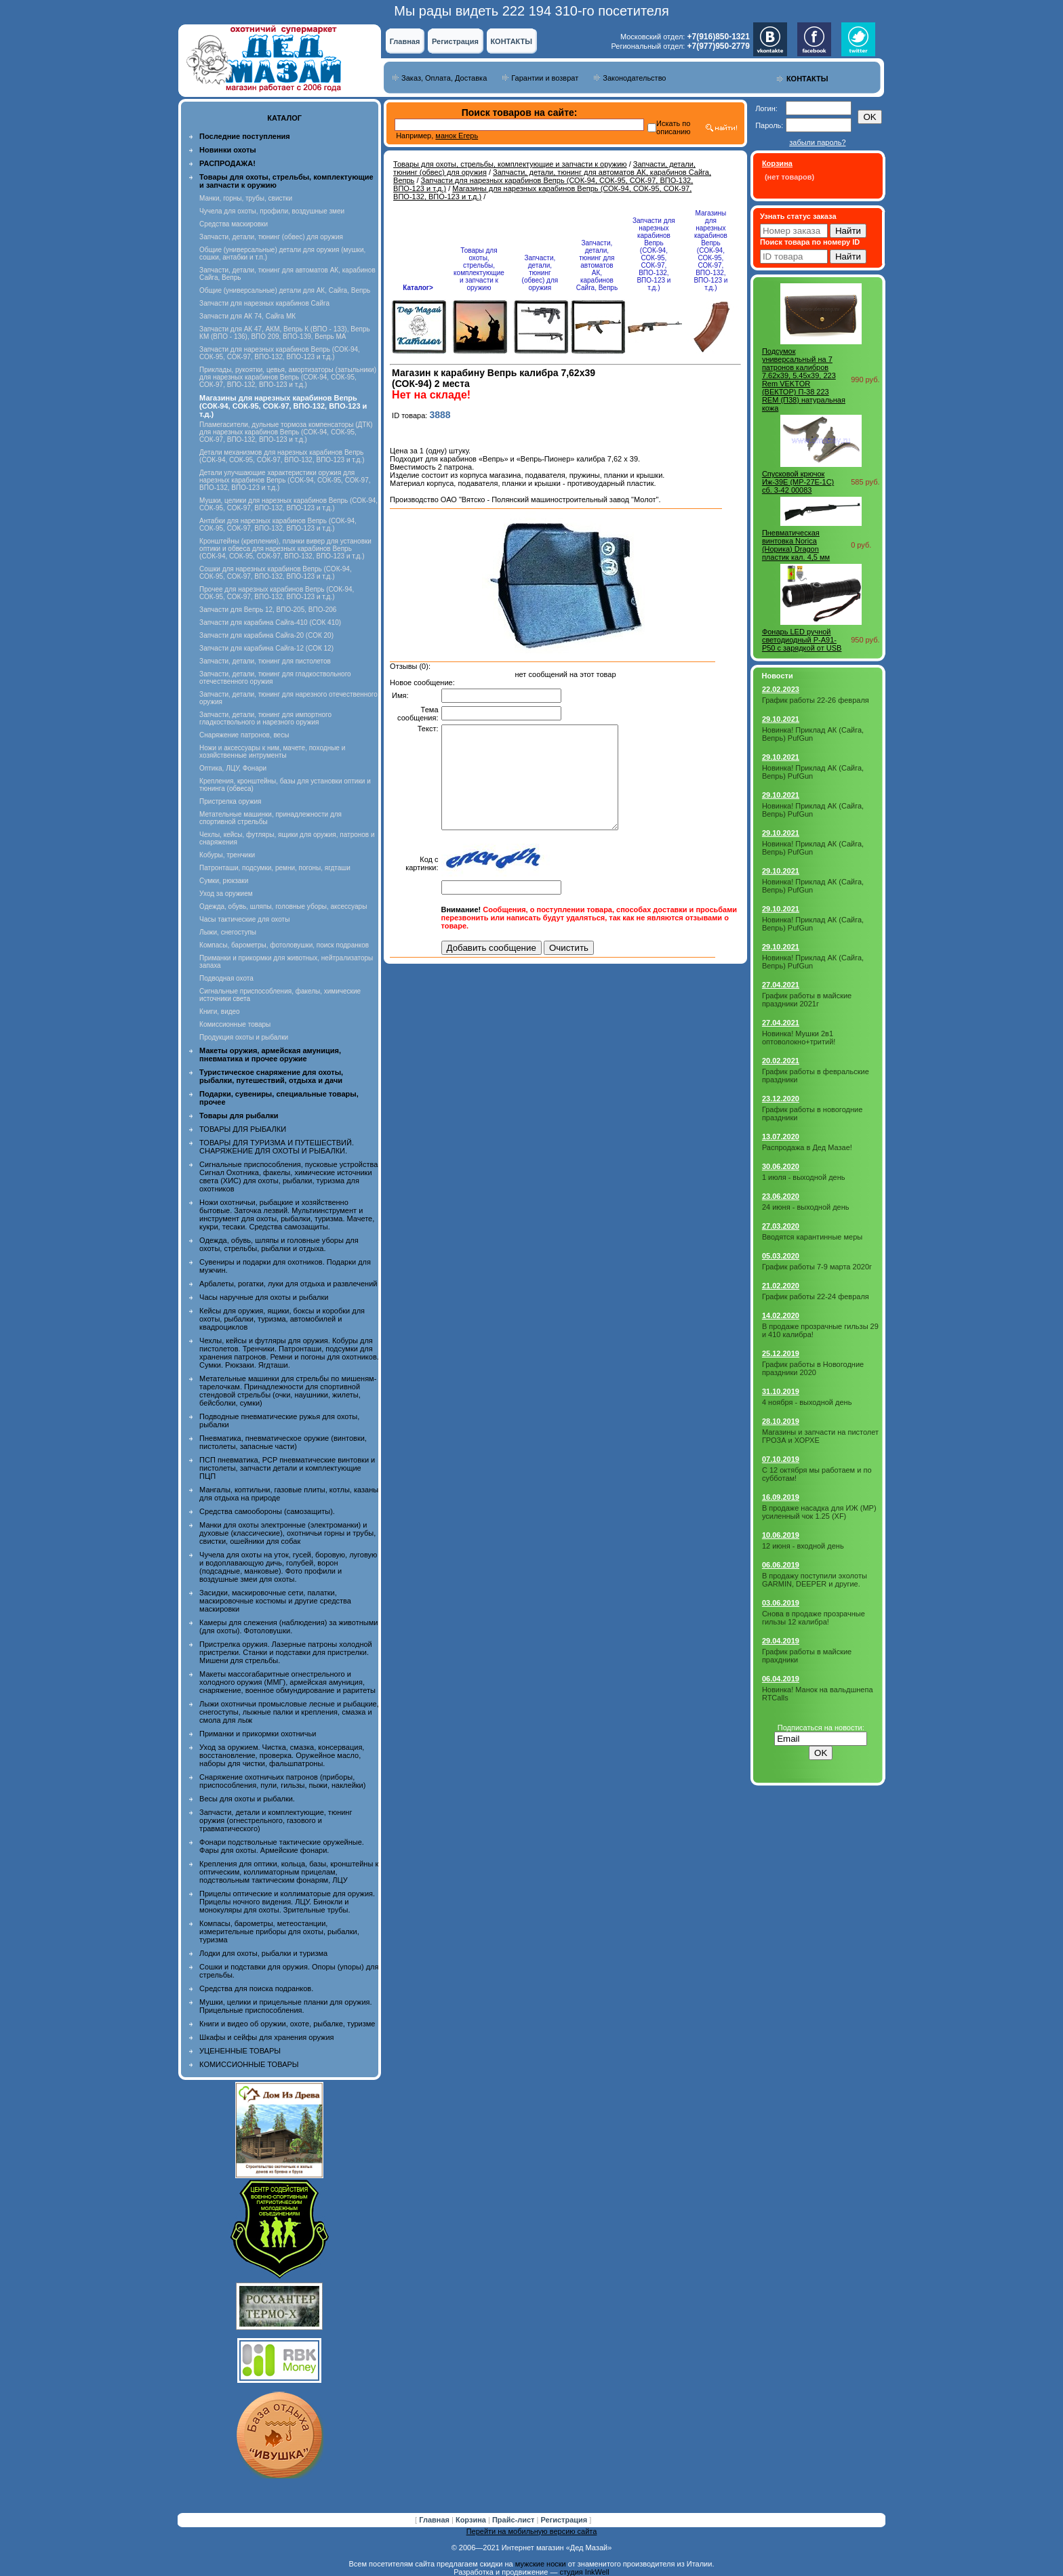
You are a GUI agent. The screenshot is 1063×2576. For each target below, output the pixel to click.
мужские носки (540, 2564)
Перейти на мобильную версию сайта (531, 2531)
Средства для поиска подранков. (256, 1988)
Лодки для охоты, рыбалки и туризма (263, 1953)
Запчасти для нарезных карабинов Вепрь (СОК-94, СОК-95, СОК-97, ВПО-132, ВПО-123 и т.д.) (279, 353)
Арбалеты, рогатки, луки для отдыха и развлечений (288, 1284)
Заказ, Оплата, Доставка (444, 78)
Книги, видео (219, 1011)
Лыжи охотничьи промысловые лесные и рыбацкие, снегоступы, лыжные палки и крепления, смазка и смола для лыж (289, 1712)
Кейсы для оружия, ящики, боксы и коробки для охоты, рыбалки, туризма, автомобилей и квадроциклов (282, 1319)
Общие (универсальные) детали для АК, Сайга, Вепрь (284, 290)
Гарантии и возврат (544, 78)
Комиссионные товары (234, 1024)
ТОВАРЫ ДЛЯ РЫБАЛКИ (242, 1129)
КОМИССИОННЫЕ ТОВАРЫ (248, 2064)
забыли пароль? (817, 142)
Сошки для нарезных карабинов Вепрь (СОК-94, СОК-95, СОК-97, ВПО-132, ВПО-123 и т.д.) (275, 572)
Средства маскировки (233, 224)
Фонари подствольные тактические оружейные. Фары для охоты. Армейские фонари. (281, 1846)
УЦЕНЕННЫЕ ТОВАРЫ (240, 2051)
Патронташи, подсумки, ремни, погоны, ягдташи (274, 868)
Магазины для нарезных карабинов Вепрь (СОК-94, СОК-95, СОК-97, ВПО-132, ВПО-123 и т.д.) (710, 250)
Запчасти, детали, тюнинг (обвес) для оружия (271, 237)
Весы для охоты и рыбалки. (247, 1799)
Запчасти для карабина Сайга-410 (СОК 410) (270, 622)
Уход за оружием (226, 893)
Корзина (472, 2520)
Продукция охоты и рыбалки (243, 1037)
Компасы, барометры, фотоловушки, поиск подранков (284, 945)
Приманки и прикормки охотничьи (257, 1734)
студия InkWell (584, 2572)
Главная (405, 41)
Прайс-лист (514, 2520)
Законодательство (634, 78)
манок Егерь (456, 135)
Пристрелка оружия (230, 801)
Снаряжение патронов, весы (244, 735)
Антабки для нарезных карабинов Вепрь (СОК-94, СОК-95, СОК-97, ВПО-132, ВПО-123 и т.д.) (278, 524)
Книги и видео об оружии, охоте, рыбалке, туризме (287, 2024)
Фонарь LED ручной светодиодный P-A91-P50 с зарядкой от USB (802, 640)
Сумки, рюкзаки (223, 880)
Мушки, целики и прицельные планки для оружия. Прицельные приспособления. (285, 2006)
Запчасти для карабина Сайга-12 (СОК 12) (266, 648)
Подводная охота (226, 978)
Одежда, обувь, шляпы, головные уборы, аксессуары (283, 906)
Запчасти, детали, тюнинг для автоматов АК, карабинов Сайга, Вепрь (597, 265)
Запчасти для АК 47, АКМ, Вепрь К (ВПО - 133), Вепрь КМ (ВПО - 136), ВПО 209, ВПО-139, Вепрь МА (284, 332)
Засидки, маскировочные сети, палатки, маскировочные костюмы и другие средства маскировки (275, 1601)
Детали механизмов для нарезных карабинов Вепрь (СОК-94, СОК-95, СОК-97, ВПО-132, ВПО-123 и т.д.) (281, 456)
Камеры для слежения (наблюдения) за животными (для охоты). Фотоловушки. (288, 1626)
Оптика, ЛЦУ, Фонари (232, 768)
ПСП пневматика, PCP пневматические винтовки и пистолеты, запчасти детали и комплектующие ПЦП (287, 1468)
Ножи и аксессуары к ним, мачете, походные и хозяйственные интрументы (272, 751)
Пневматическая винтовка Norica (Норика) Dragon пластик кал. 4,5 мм (796, 545)
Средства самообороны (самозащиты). (267, 1511)
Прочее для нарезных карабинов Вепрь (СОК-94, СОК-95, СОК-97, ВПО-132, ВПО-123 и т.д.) (276, 593)
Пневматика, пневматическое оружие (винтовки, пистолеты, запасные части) (283, 1442)
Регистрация (455, 41)
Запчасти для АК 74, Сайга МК (247, 316)
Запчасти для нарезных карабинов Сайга (264, 303)
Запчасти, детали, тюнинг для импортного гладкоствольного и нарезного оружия (265, 718)
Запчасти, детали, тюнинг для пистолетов (265, 661)
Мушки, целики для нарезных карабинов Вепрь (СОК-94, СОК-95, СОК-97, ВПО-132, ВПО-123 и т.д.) (288, 504)
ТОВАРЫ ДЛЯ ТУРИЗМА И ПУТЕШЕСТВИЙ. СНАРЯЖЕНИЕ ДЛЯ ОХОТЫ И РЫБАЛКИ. (276, 1147)
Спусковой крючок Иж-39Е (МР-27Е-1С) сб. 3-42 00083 (798, 482)
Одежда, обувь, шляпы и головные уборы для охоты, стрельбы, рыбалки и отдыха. (279, 1244)
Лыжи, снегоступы (227, 932)
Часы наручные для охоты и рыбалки (263, 1297)
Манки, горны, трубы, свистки (245, 198)
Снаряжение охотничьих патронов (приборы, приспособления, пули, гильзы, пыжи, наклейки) (282, 1781)
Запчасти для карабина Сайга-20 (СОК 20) (266, 635)
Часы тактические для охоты (244, 919)
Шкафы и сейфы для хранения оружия (266, 2037)
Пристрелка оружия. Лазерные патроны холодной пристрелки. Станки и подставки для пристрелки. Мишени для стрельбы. (285, 1652)
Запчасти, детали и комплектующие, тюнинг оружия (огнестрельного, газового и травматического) (275, 1820)
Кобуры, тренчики (227, 855)
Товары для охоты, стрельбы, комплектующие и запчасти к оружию (510, 164)
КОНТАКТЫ (511, 41)
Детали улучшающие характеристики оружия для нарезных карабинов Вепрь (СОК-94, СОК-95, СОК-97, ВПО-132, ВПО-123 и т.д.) (284, 480)
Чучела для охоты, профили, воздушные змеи (271, 211)
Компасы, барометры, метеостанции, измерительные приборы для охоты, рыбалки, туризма (279, 1931)
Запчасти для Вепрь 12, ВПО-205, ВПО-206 (267, 609)
